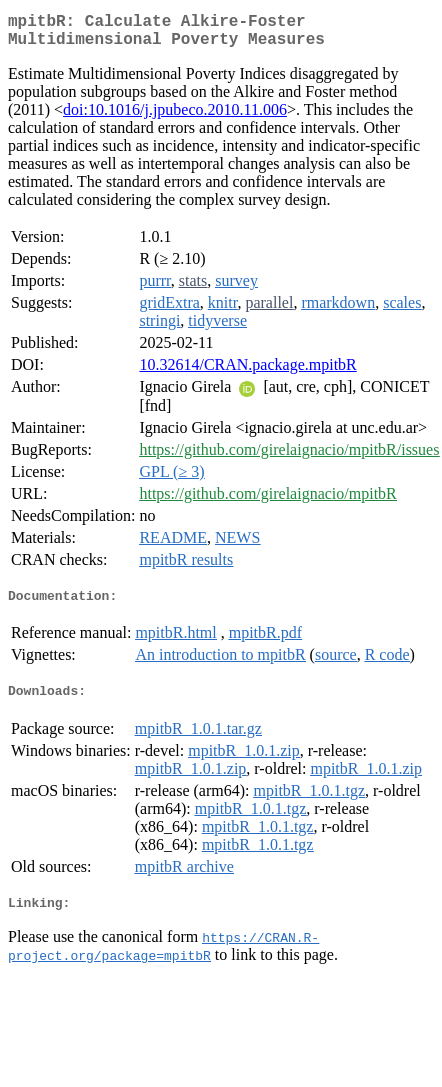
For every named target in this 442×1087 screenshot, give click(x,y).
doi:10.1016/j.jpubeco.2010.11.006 (175, 117)
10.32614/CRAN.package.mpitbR (247, 372)
